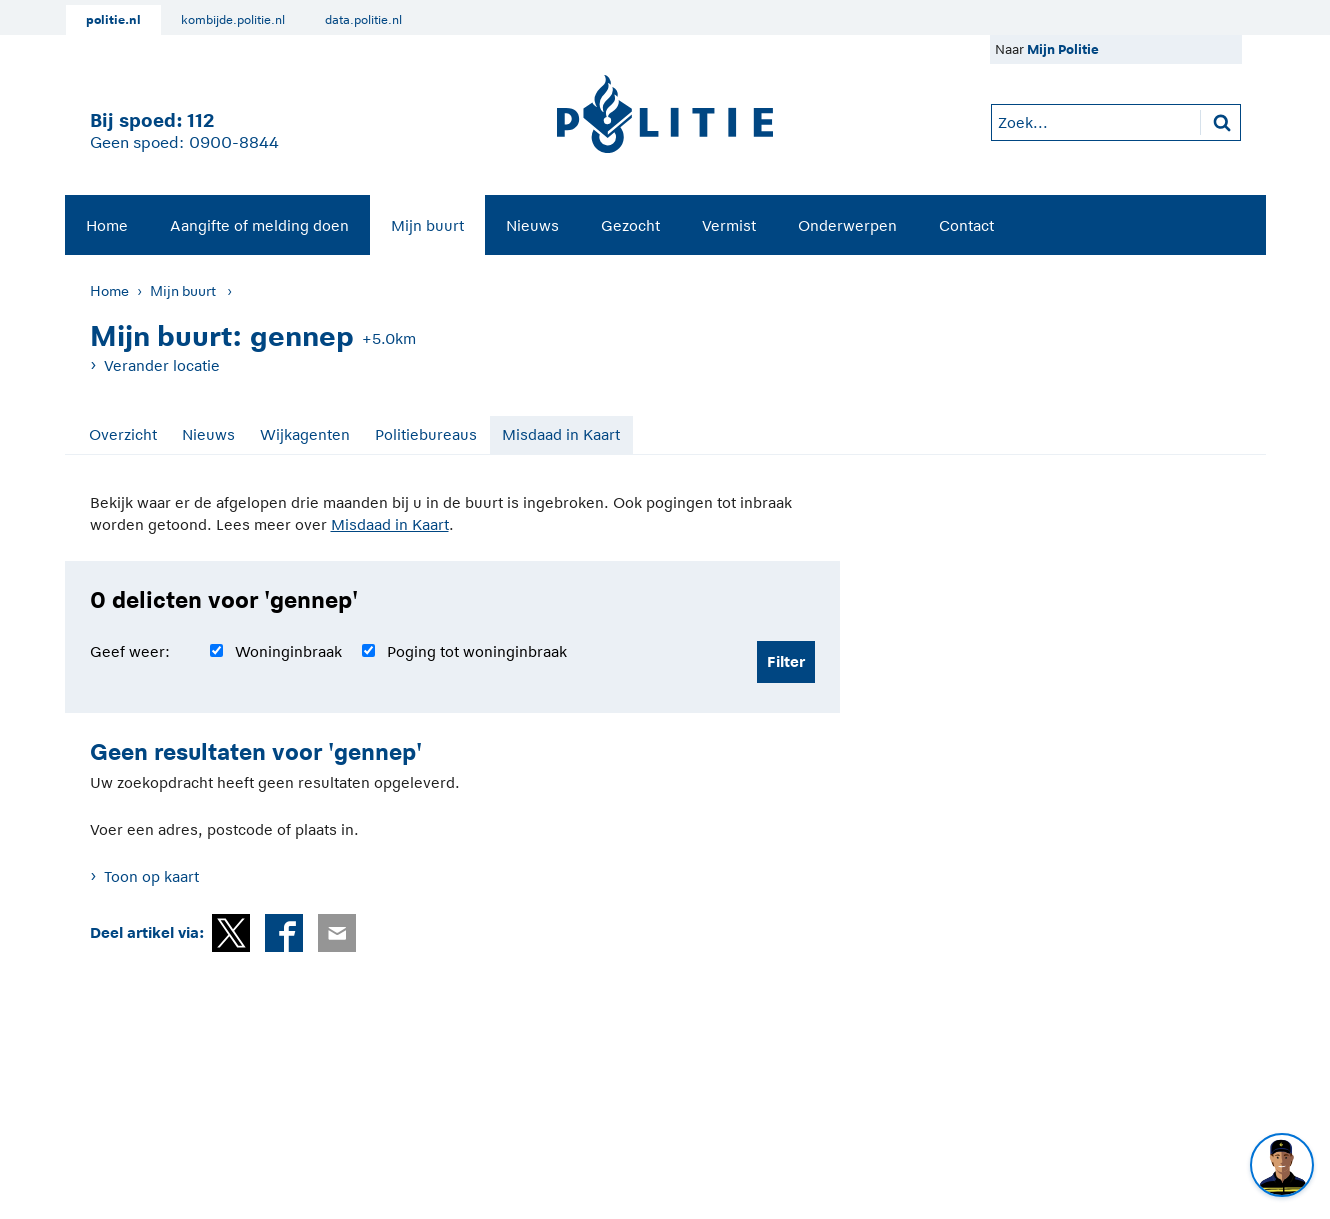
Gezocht (630, 225)
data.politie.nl (363, 20)
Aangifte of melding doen (259, 225)
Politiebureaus (426, 434)
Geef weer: (130, 651)
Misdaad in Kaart (561, 434)
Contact (966, 225)
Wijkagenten (305, 434)
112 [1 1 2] (200, 120)
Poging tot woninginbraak (477, 651)
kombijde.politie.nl (233, 20)
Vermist (729, 225)
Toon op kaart (151, 876)
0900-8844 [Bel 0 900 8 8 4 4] (234, 143)
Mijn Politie (1063, 49)
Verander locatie (162, 365)
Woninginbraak (288, 651)
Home (107, 225)
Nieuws (532, 225)
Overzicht (123, 434)
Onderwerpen (847, 225)
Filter (786, 661)
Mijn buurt (427, 225)
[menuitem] (107, 225)
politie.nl (113, 20)
